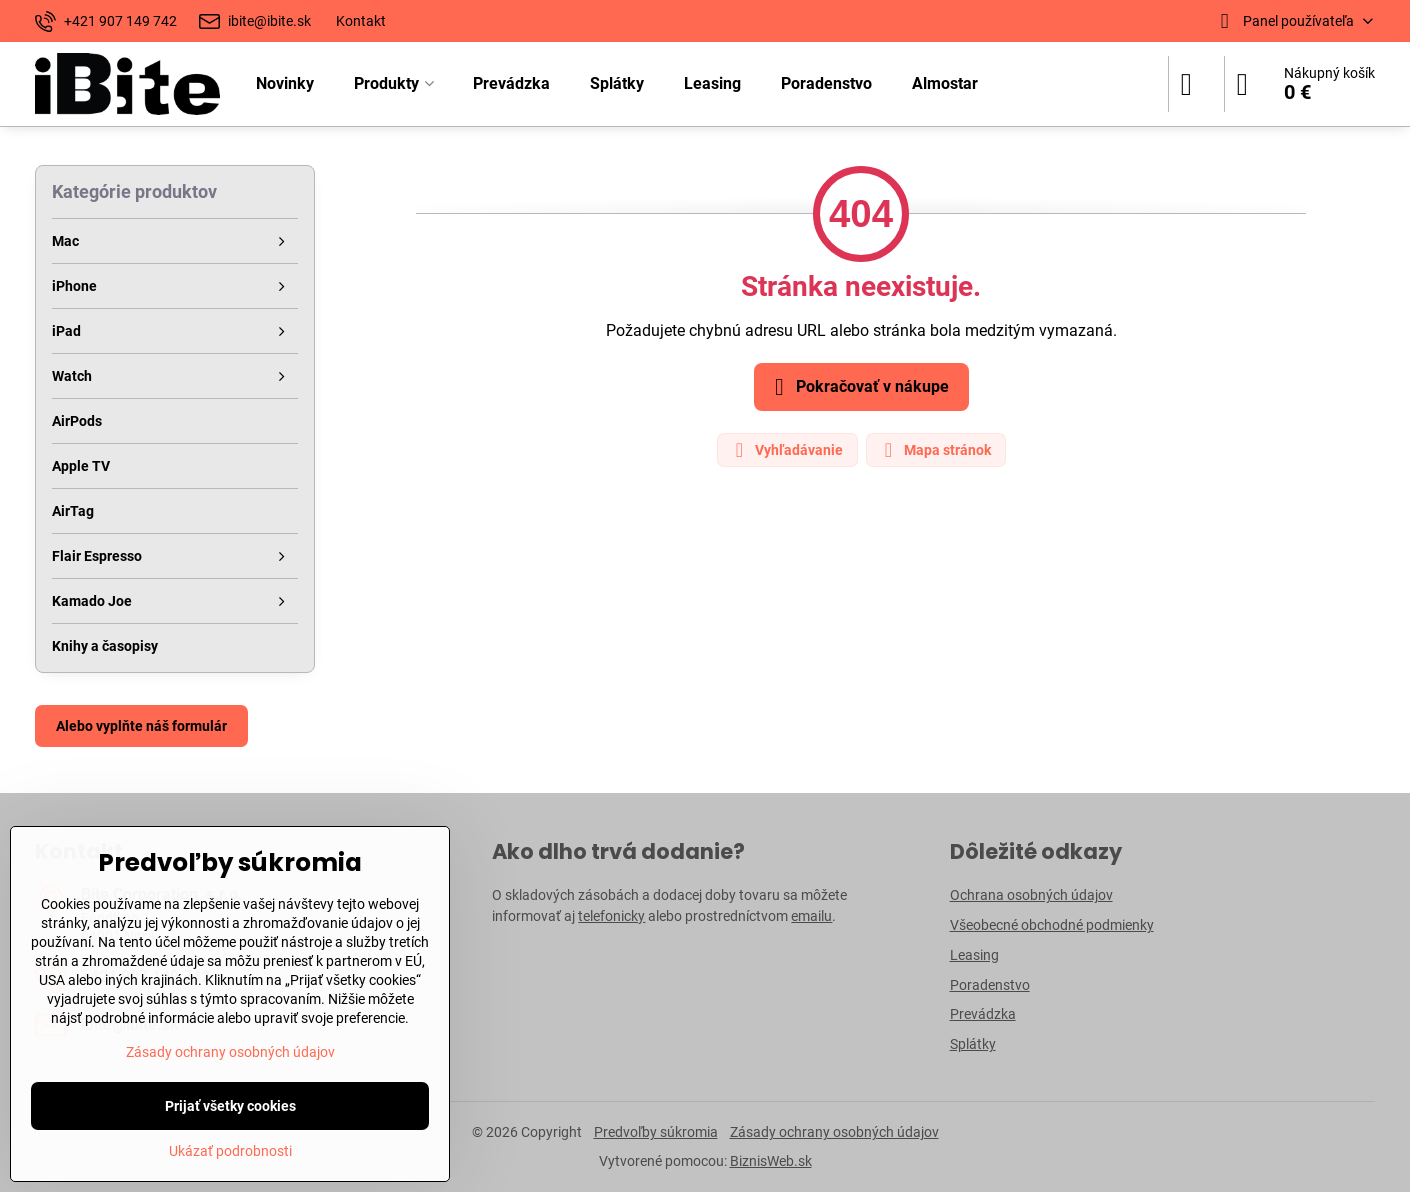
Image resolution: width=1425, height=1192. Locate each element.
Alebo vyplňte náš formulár (141, 726)
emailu (811, 916)
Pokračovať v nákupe (858, 387)
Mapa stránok (935, 450)
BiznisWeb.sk (771, 1161)
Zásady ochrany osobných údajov (834, 1132)
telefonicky (611, 916)
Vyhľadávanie (786, 450)
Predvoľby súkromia (656, 1132)
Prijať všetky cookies (230, 1106)
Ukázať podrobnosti (230, 1151)
